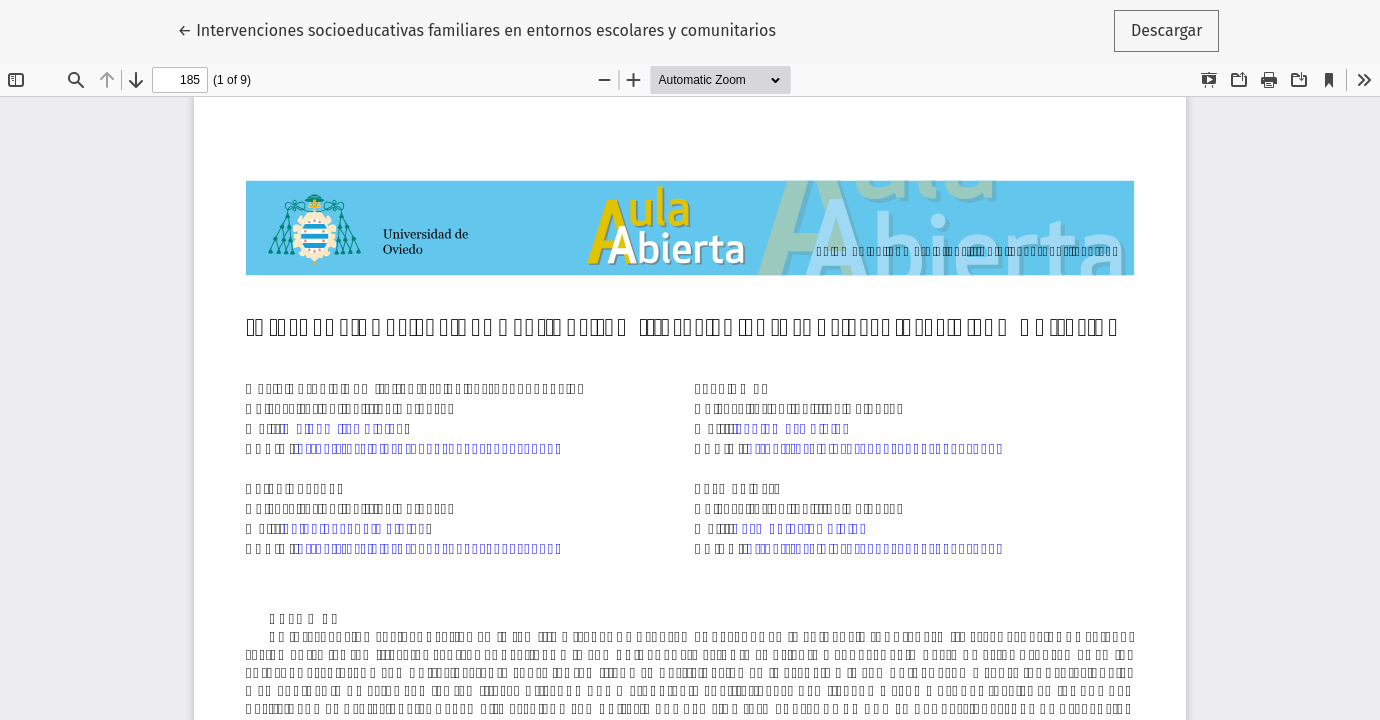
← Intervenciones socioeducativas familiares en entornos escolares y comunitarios (477, 29)
